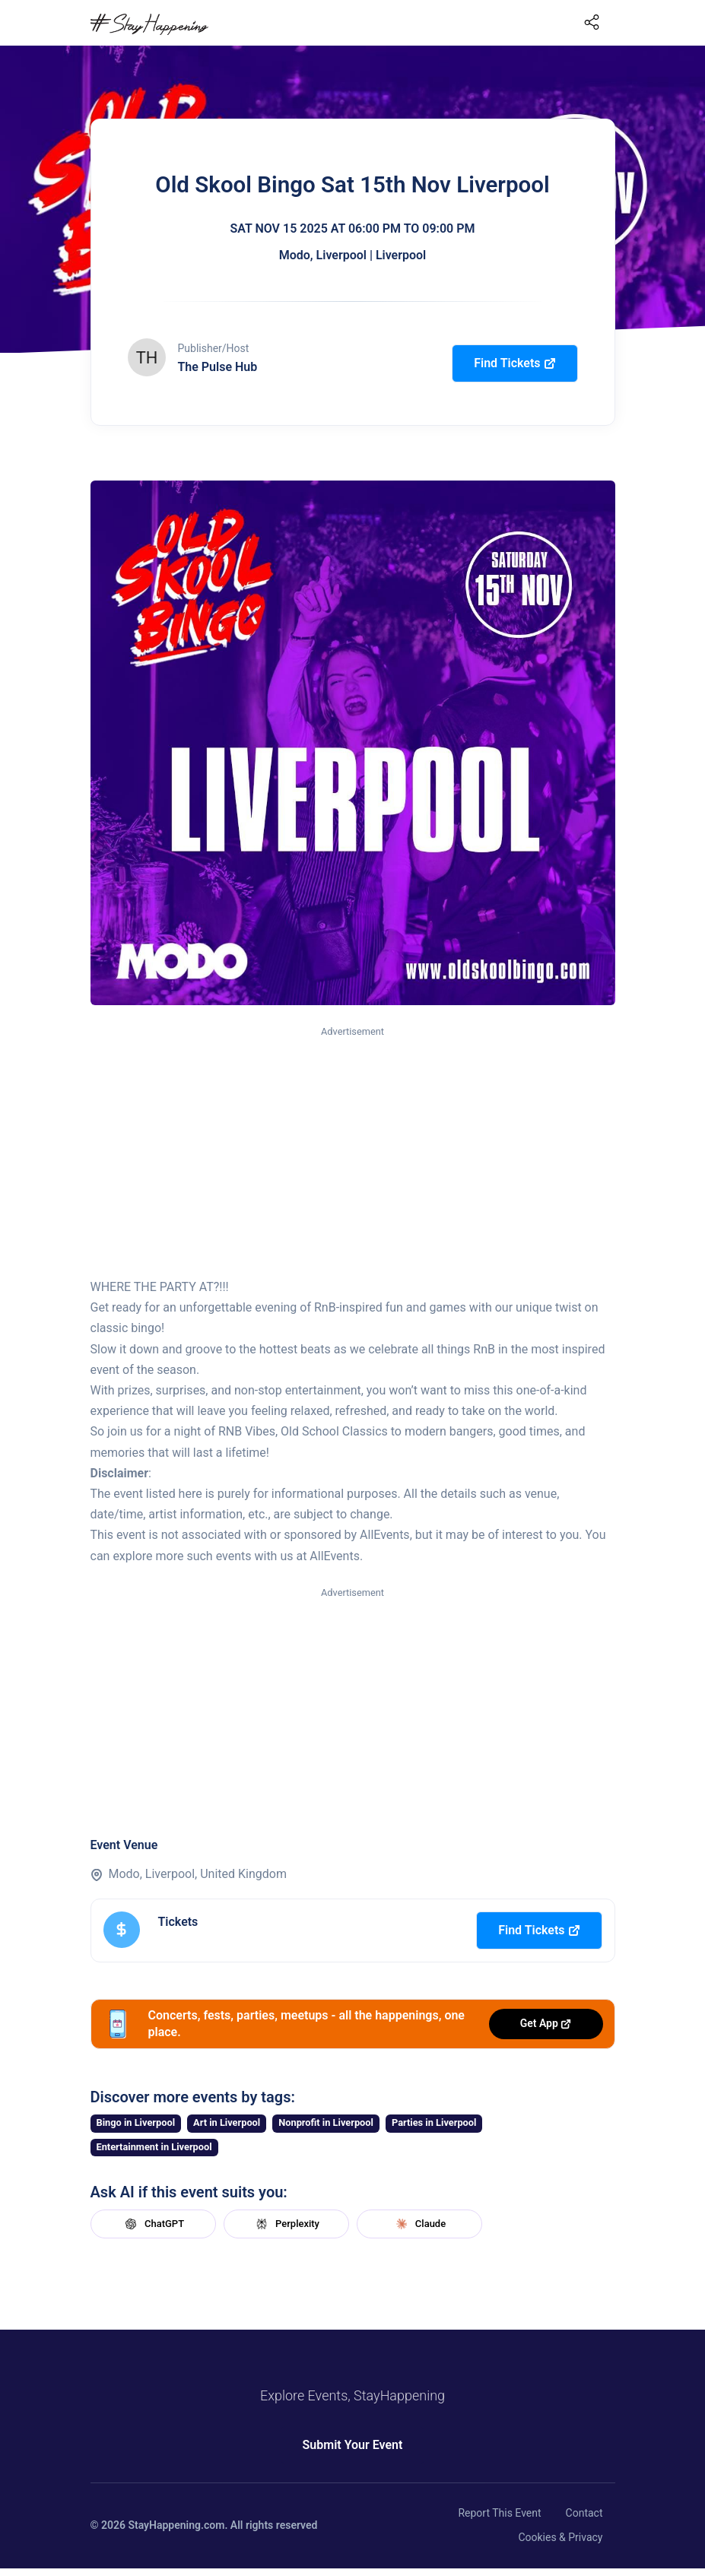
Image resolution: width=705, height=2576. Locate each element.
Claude (419, 2224)
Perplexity (285, 2224)
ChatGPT (153, 2224)
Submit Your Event (353, 2445)
